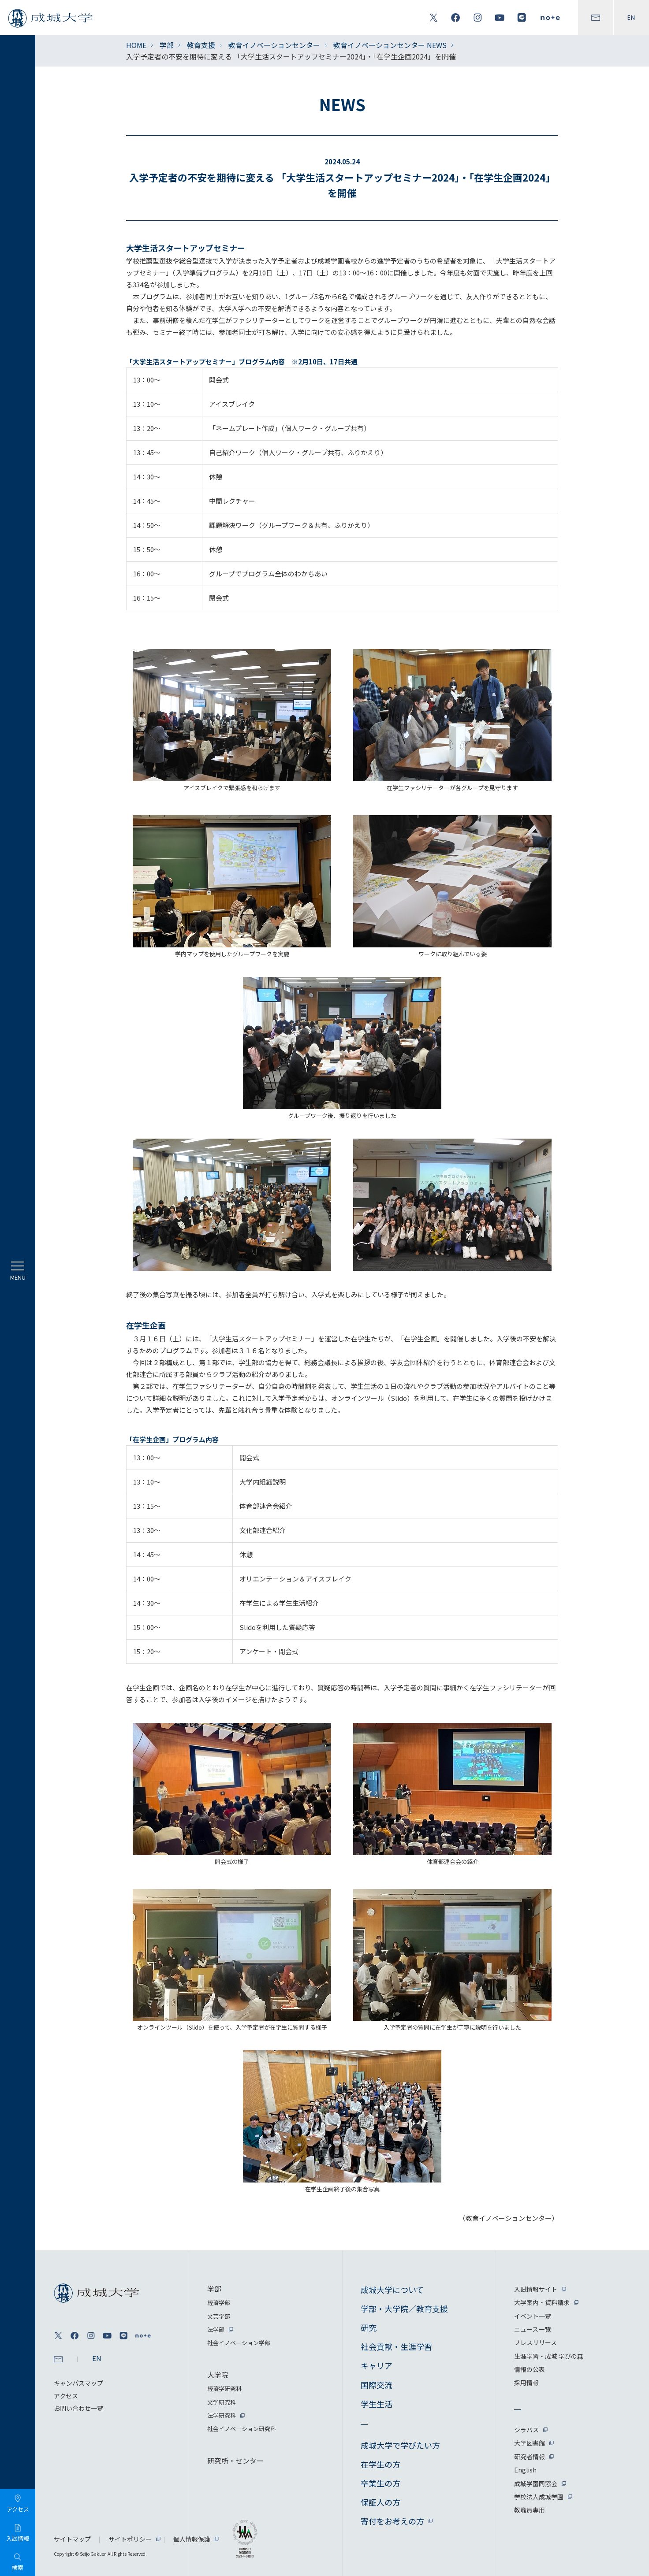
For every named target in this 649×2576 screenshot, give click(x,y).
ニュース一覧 (532, 2329)
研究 (369, 2327)
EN (631, 17)
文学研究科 (221, 2402)
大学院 (217, 2374)
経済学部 (218, 2302)
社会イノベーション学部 (238, 2342)
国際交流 (376, 2384)
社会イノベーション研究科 (241, 2428)
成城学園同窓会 (535, 2483)
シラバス (526, 2429)
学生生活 (376, 2403)
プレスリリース (535, 2342)
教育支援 (201, 45)
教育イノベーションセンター (274, 45)
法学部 (215, 2329)
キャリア (376, 2365)
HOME (136, 45)
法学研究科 (221, 2415)
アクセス (66, 2395)
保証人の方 (380, 2502)
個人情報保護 (191, 2539)
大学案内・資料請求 (542, 2302)
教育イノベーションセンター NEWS (390, 45)
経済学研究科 (224, 2388)
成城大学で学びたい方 (400, 2445)
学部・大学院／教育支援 (404, 2308)
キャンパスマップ (78, 2383)
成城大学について (392, 2289)
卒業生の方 (380, 2483)
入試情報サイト (535, 2289)
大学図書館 (529, 2443)
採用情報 (526, 2382)
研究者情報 (529, 2456)
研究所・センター (235, 2460)
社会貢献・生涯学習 (396, 2346)
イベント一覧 (532, 2316)
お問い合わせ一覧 (78, 2408)
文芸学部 (218, 2316)
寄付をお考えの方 (392, 2521)
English (525, 2469)
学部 (167, 45)
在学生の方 (380, 2464)
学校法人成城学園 (538, 2496)
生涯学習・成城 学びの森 (548, 2356)
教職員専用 (529, 2509)
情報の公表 (529, 2369)
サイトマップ (72, 2539)
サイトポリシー (130, 2539)
